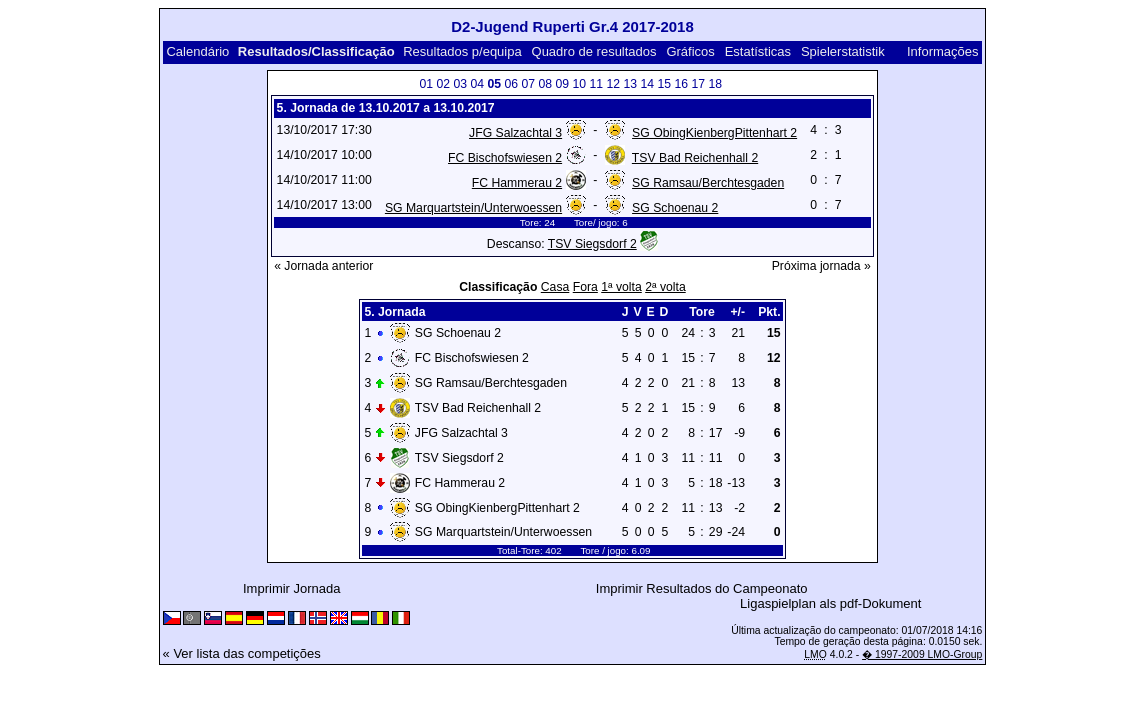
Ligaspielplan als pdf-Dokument (830, 603)
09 (562, 84)
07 (528, 84)
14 (647, 84)
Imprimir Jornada (292, 588)
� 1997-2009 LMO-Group (922, 654)
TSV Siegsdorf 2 (592, 244)
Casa (555, 287)
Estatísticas (758, 51)
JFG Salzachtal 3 (515, 133)
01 (426, 84)
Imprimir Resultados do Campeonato (702, 588)
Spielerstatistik (843, 51)
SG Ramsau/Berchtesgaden (708, 183)
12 (613, 84)
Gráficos (690, 51)
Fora (585, 287)
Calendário (197, 51)
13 (630, 84)
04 (477, 84)
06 (511, 84)
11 (596, 84)
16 (681, 84)
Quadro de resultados (594, 51)
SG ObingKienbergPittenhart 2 (714, 133)
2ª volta (665, 287)
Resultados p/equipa (462, 51)
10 (579, 84)
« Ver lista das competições (242, 653)
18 (715, 84)
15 (664, 84)
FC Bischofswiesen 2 (505, 158)
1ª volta (621, 287)
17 (698, 84)
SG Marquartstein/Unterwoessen (473, 208)
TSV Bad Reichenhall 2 (695, 158)
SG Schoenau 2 (675, 208)
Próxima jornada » (821, 266)
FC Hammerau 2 (517, 183)
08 (545, 84)
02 (443, 84)
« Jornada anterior (323, 266)
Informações (943, 51)
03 (460, 84)
